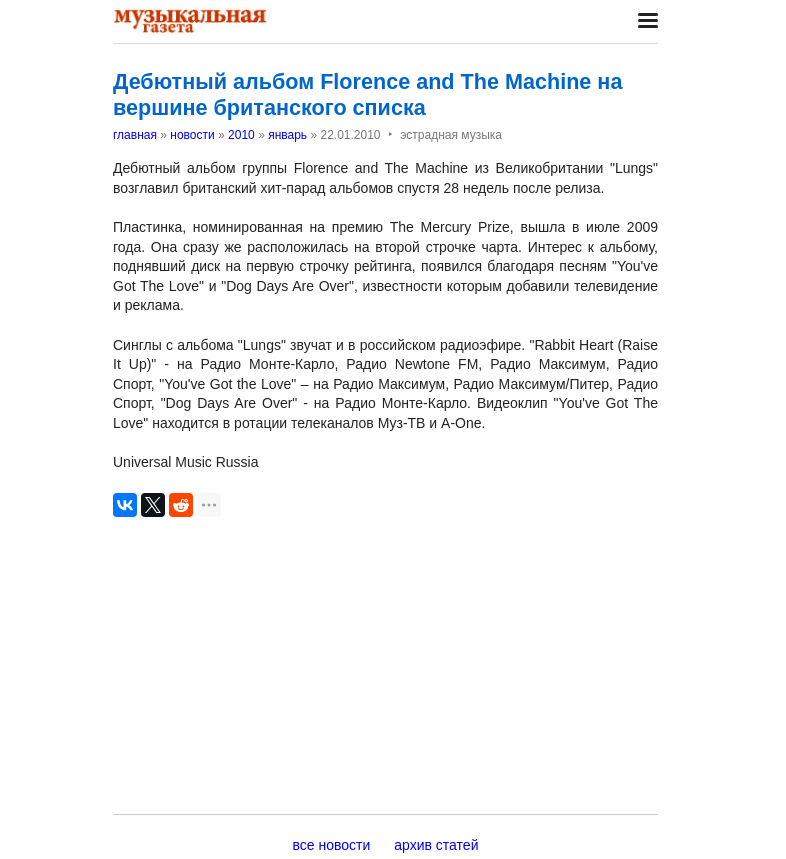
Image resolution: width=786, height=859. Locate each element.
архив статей (436, 845)
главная (135, 135)
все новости (332, 845)
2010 (241, 135)
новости (192, 135)
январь (287, 135)
